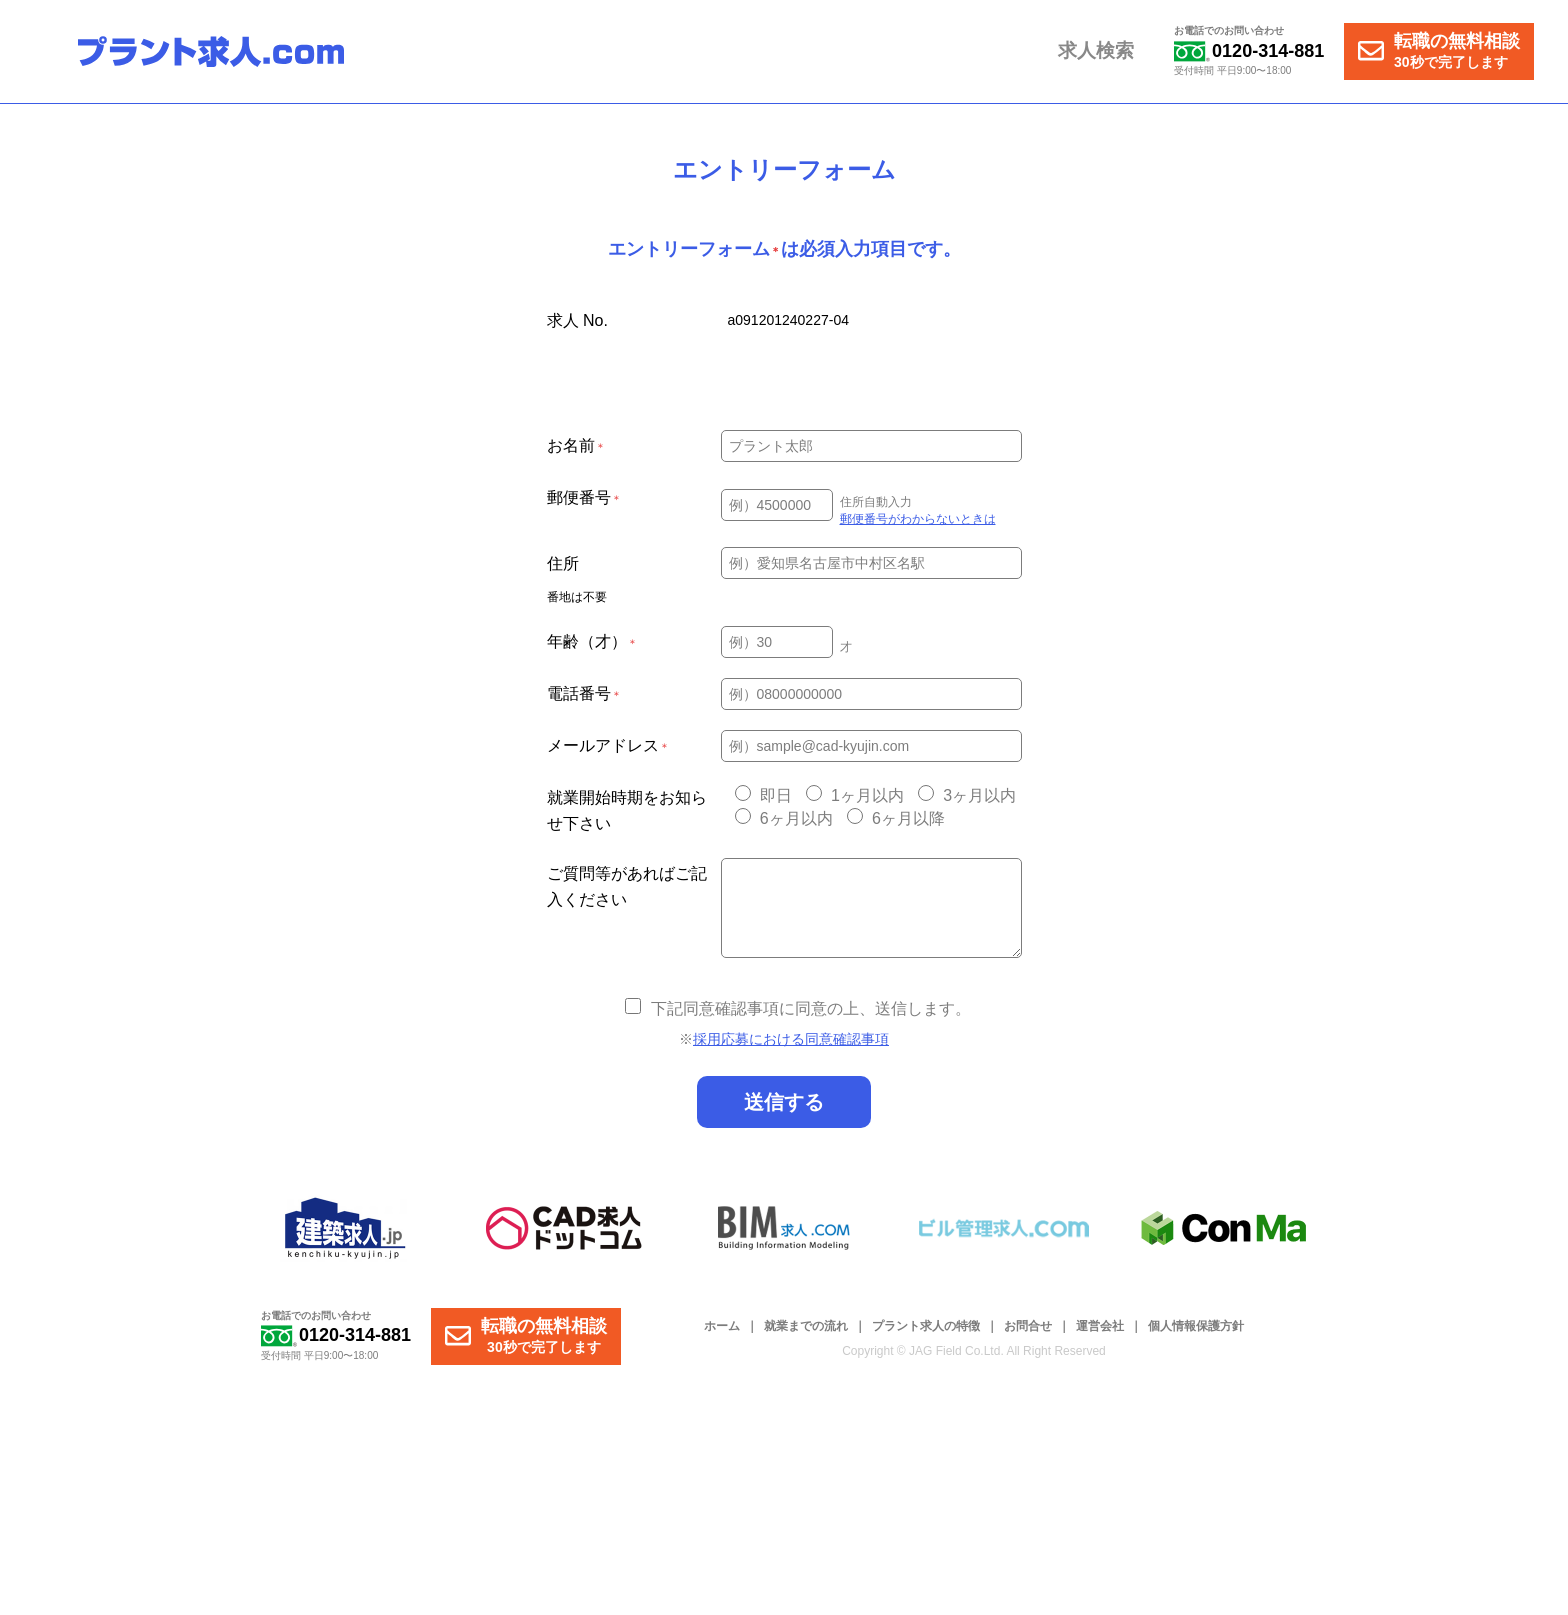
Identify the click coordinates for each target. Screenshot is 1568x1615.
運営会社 (1100, 1326)
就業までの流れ (806, 1326)
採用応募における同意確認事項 (791, 1039)
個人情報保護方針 (1196, 1326)
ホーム (722, 1326)
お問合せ (1028, 1326)
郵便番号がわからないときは (918, 519)
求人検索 (1099, 52)
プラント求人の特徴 (926, 1326)
